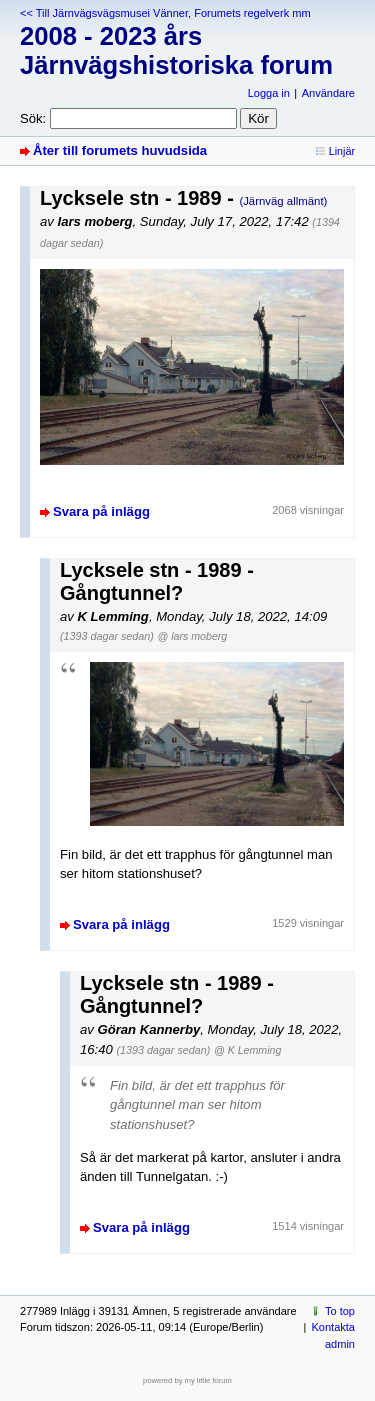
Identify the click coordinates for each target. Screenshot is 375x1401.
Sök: (33, 118)
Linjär (342, 151)
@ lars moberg (193, 636)
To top (340, 1311)
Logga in (269, 93)
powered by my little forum (187, 1380)
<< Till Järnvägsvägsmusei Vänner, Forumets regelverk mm (165, 13)
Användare (328, 93)
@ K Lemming (247, 1050)
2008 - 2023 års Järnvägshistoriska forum (176, 50)
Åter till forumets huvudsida (120, 150)
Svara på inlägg (101, 511)
